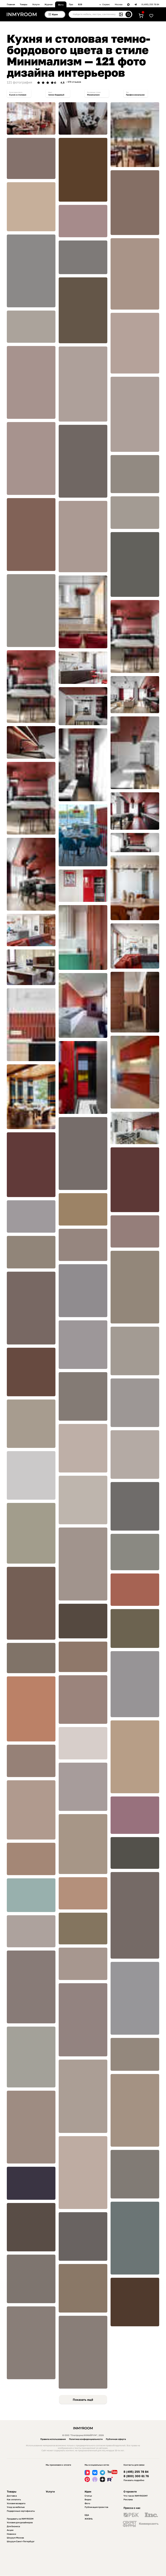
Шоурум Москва (15, 2537)
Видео (88, 2499)
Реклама (128, 2499)
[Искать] (128, 14)
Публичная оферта (116, 2439)
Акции (10, 2530)
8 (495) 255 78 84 (150, 4)
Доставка (12, 2495)
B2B (80, 4)
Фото (61, 4)
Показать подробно (134, 2480)
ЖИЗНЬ (89, 2518)
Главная (11, 4)
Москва (118, 4)
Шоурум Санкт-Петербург (21, 2541)
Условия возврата (16, 2503)
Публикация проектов (96, 2507)
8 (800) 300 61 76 (136, 2476)
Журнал (48, 4)
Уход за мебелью (16, 2507)
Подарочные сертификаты (21, 2511)
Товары (23, 4)
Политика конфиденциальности (86, 2439)
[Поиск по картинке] (121, 14)
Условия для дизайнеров (20, 2522)
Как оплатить (14, 2499)
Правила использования (53, 2439)
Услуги (36, 4)
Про (71, 4)
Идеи (88, 2491)
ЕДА (87, 2515)
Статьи (88, 2495)
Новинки (11, 2534)
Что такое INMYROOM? (136, 2495)
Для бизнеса (13, 2526)
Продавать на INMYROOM (20, 2518)
